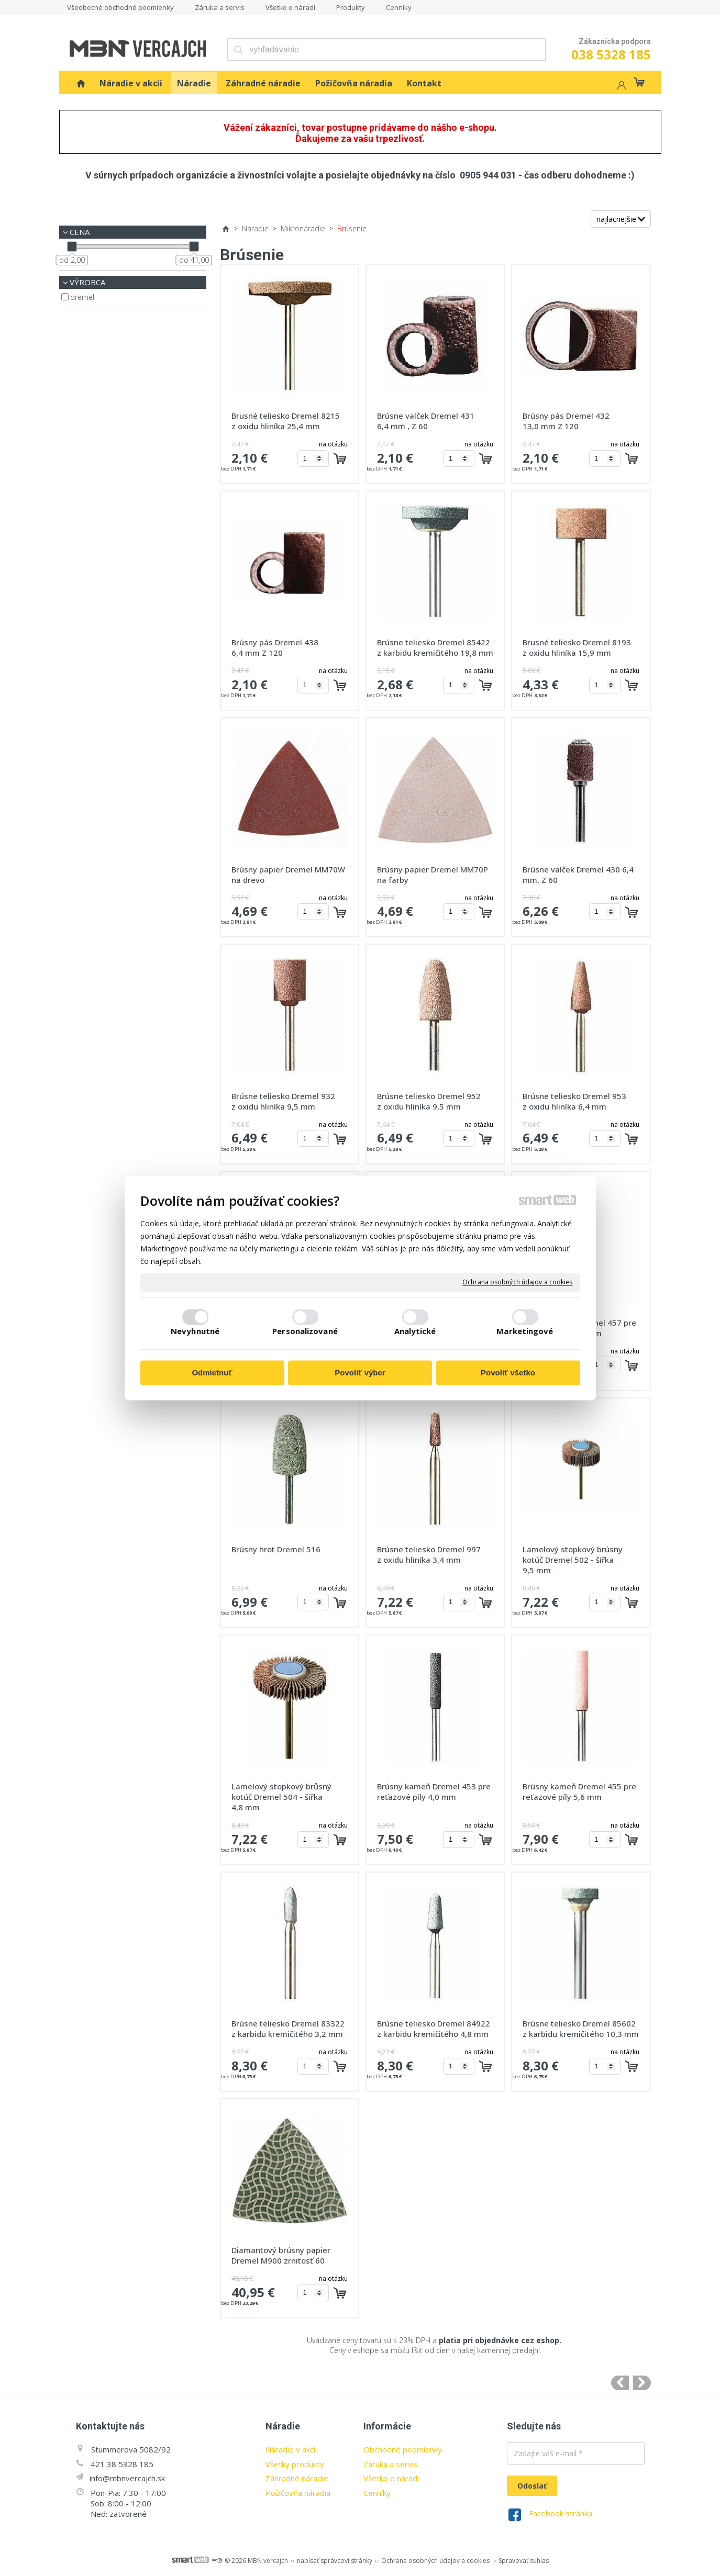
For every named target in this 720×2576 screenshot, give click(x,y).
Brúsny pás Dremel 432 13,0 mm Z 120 (567, 420)
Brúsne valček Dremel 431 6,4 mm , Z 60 (427, 420)
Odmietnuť (212, 1372)
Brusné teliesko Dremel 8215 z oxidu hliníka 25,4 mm (286, 420)
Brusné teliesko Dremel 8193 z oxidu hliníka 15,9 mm (578, 647)
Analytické (415, 1331)
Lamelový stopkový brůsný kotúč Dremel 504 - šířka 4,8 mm (282, 1796)
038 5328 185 (611, 54)
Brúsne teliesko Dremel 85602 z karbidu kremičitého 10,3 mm (581, 2028)
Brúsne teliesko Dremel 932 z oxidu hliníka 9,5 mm (284, 1101)
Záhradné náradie (296, 2478)
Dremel (82, 297)
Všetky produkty (294, 2464)
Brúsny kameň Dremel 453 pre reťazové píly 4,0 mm (435, 1791)
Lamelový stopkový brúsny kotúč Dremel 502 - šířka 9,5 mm (574, 1559)
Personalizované (305, 1331)
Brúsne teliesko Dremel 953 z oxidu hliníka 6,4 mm (575, 1101)
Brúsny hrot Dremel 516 (275, 1549)
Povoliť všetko (508, 1372)
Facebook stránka (560, 2513)
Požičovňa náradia (297, 2493)
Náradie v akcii (291, 2449)
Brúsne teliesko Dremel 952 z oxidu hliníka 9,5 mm (430, 1101)
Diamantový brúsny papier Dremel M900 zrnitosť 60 (282, 2255)
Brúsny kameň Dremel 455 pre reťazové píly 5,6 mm (580, 1791)
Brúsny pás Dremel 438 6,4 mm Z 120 (275, 647)
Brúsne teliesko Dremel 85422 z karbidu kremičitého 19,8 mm (435, 647)
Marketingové (524, 1331)
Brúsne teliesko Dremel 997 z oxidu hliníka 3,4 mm (430, 1554)
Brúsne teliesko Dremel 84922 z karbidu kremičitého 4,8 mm (434, 2028)
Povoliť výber (360, 1372)
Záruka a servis (390, 2464)
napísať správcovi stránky (334, 2560)
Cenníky (377, 2493)
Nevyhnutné (195, 1331)
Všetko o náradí (391, 2478)
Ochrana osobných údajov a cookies (517, 1282)
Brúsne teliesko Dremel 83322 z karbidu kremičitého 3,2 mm (289, 2028)
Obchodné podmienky (402, 2449)
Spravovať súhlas (524, 2560)
